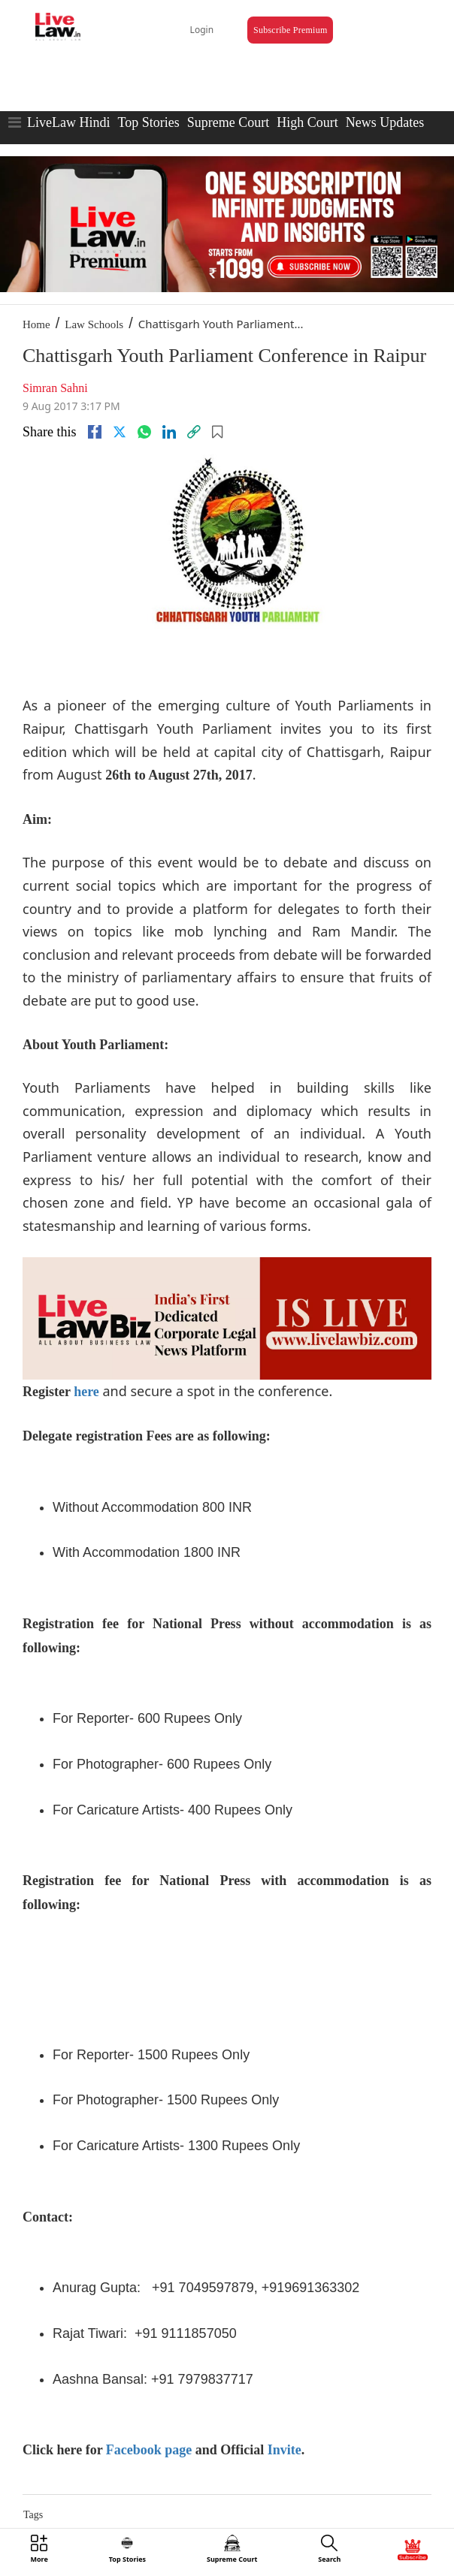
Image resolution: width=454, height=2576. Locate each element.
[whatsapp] (144, 432)
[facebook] (94, 432)
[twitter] (119, 432)
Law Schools (94, 324)
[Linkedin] (169, 432)
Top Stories (148, 122)
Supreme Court (228, 122)
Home (36, 324)
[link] (194, 432)
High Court (307, 122)
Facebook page (149, 2449)
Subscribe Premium (290, 30)
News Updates (385, 122)
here (86, 1391)
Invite (284, 2449)
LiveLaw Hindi (68, 122)
